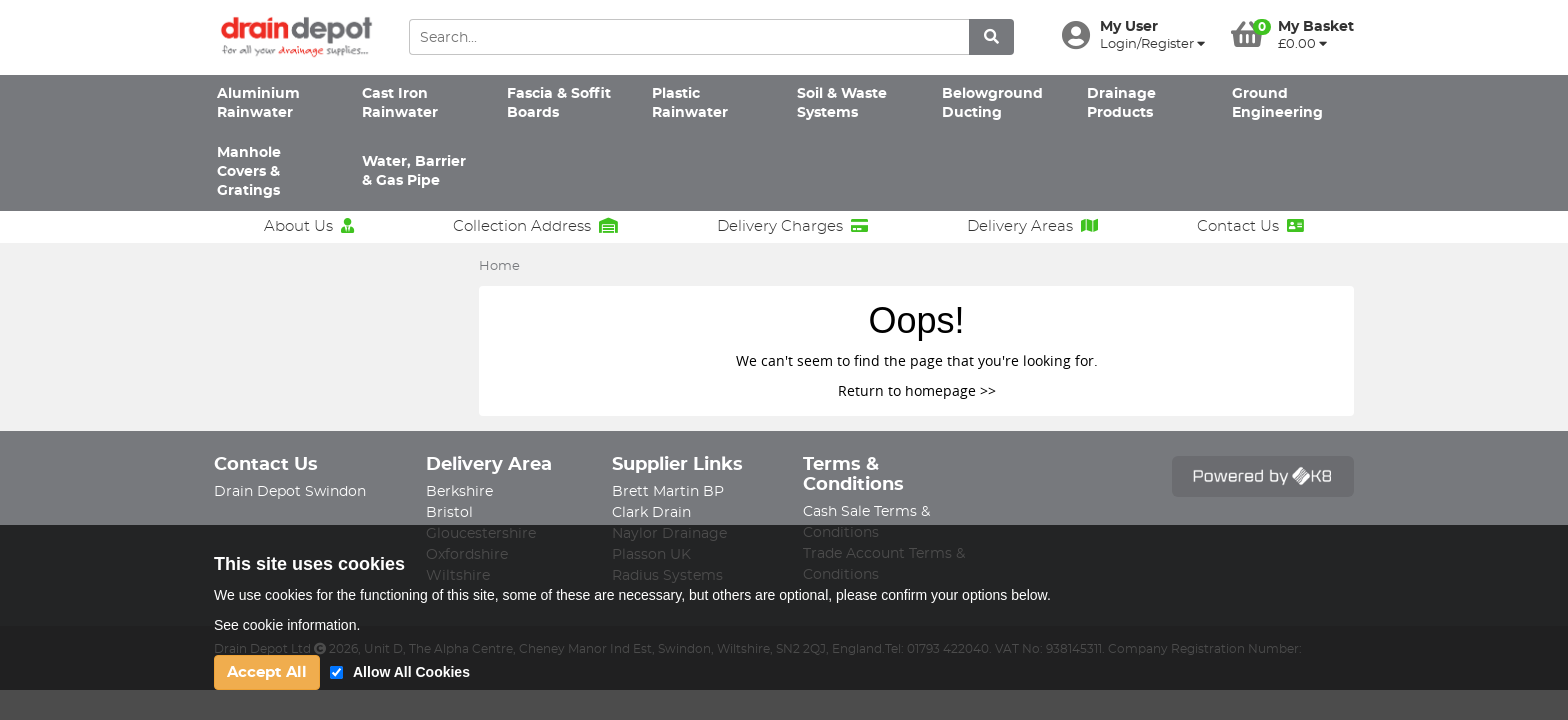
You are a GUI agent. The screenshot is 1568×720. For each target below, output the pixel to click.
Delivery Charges (792, 226)
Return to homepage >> (917, 390)
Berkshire (459, 492)
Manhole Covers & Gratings (249, 172)
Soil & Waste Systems (842, 103)
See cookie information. (287, 625)
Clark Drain (651, 513)
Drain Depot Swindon (290, 492)
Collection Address (535, 226)
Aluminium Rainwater (258, 103)
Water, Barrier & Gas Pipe (414, 171)
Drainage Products (1121, 103)
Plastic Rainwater (690, 103)
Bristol (449, 513)
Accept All (267, 672)
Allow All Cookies (411, 672)
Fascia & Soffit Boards (559, 103)
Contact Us (1250, 226)
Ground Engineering (1277, 103)
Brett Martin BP (668, 492)
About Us (309, 226)
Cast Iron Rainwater (400, 103)
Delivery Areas (1032, 226)
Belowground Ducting (992, 103)
